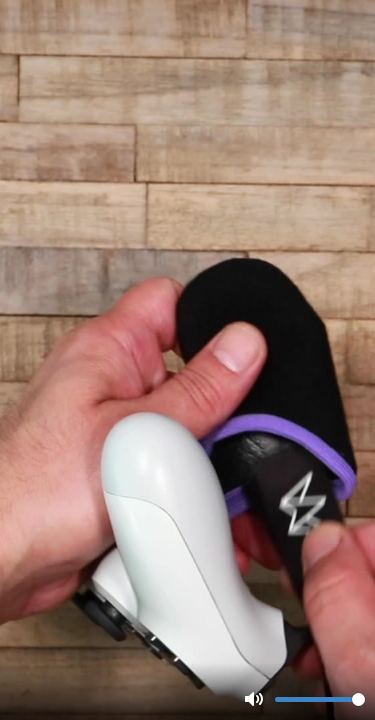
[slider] (320, 699)
